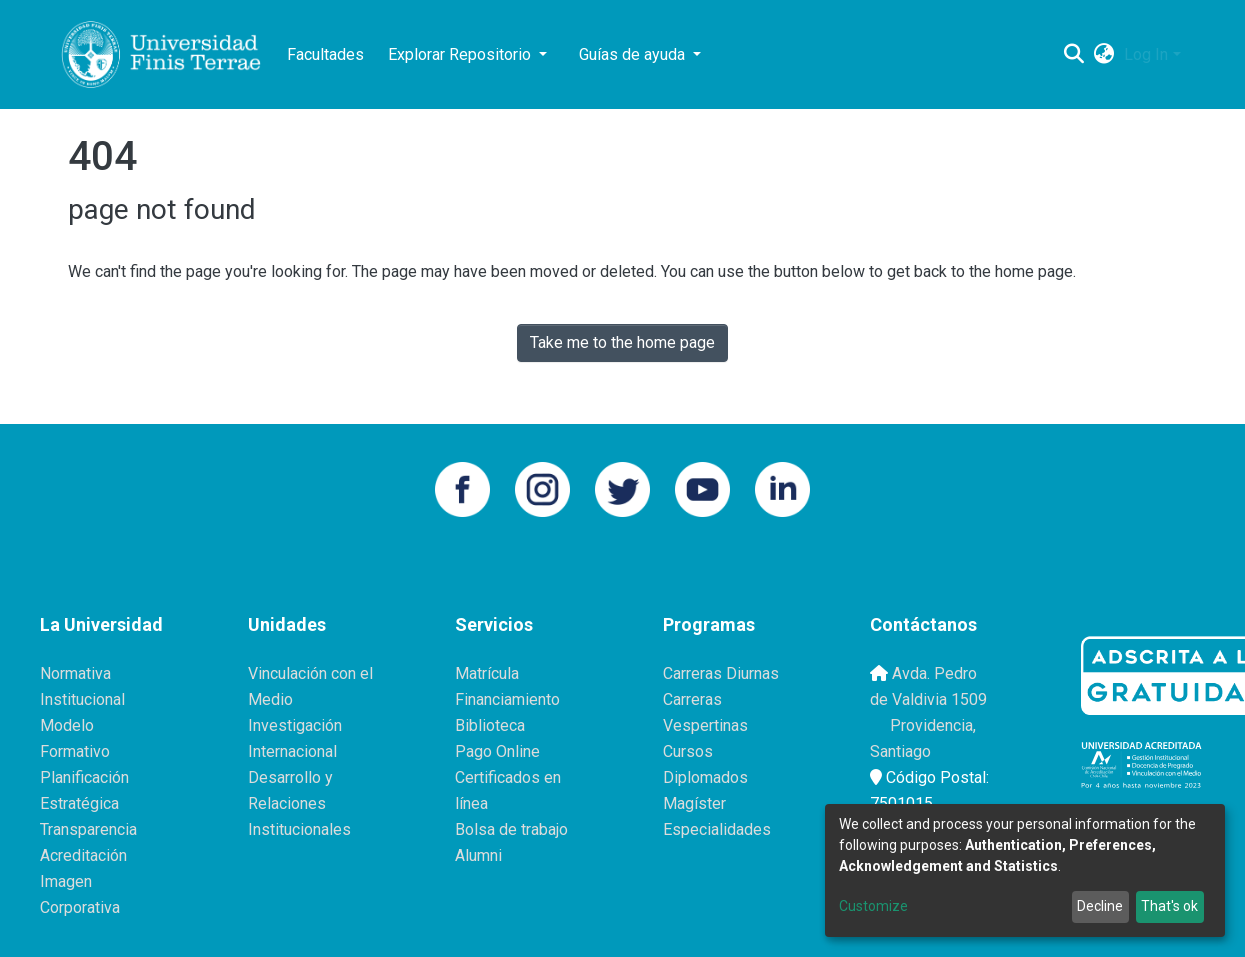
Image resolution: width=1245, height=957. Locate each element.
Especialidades (717, 829)
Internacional (292, 751)
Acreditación (83, 855)
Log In (1146, 54)
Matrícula (487, 673)
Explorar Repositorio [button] (461, 54)
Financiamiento (507, 699)
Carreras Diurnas (721, 673)
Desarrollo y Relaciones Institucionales (299, 803)
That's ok (1169, 906)
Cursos (688, 751)
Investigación (295, 725)
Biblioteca (490, 725)
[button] (1103, 55)
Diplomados (705, 777)
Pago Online (497, 751)
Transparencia (88, 829)
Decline (1100, 906)
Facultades (325, 54)
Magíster (694, 803)
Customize (873, 906)
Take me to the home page (622, 342)
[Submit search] (1073, 55)
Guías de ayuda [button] (634, 54)
